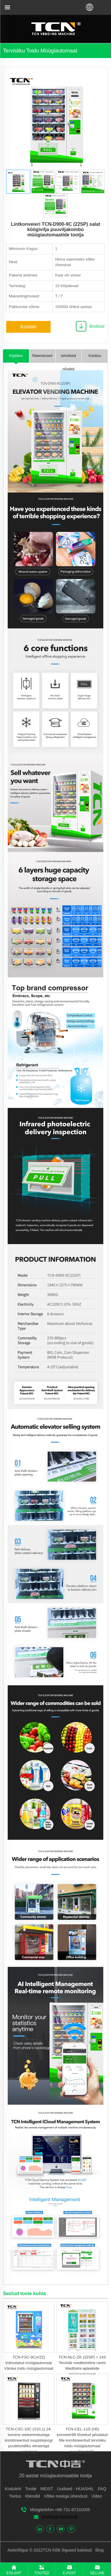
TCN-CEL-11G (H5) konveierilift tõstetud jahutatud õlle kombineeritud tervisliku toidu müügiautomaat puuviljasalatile (82, 2440)
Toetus (15, 2496)
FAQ (102, 2488)
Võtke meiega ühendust (65, 2496)
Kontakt (28, 326)
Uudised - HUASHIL (75, 2488)
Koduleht (13, 2488)
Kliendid (32, 2496)
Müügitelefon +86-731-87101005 (60, 2509)
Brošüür (97, 326)
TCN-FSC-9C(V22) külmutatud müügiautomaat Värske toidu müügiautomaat (28, 2363)
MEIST (47, 2488)
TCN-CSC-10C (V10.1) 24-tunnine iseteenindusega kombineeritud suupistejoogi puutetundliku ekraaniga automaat (28, 2440)
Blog (99, 2550)
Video (96, 2496)
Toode (30, 2488)
